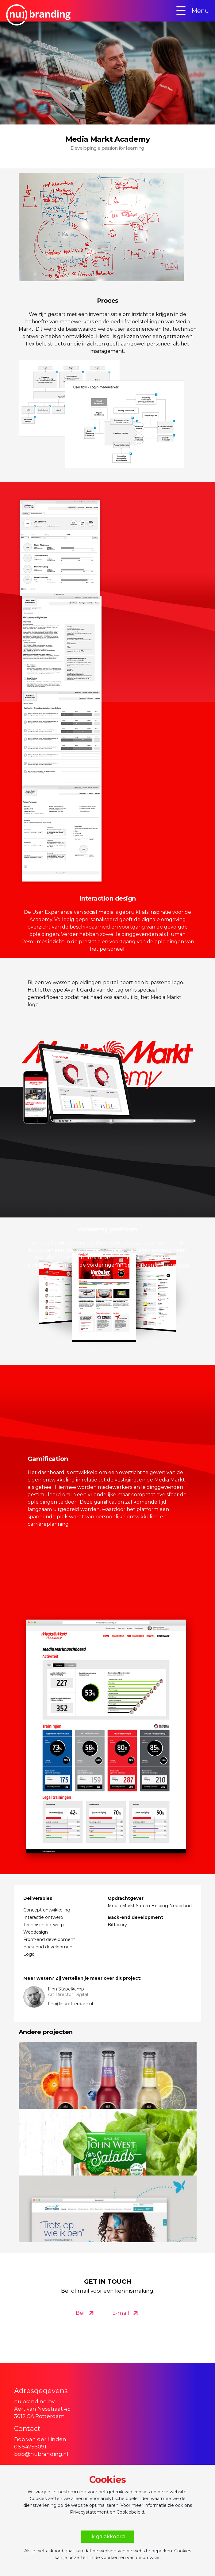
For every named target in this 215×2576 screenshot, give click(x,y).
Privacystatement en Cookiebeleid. (107, 2512)
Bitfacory (117, 1924)
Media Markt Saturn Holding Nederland (150, 1905)
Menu (192, 11)
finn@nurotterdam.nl (70, 2003)
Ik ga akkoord (107, 2536)
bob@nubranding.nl (41, 2454)
